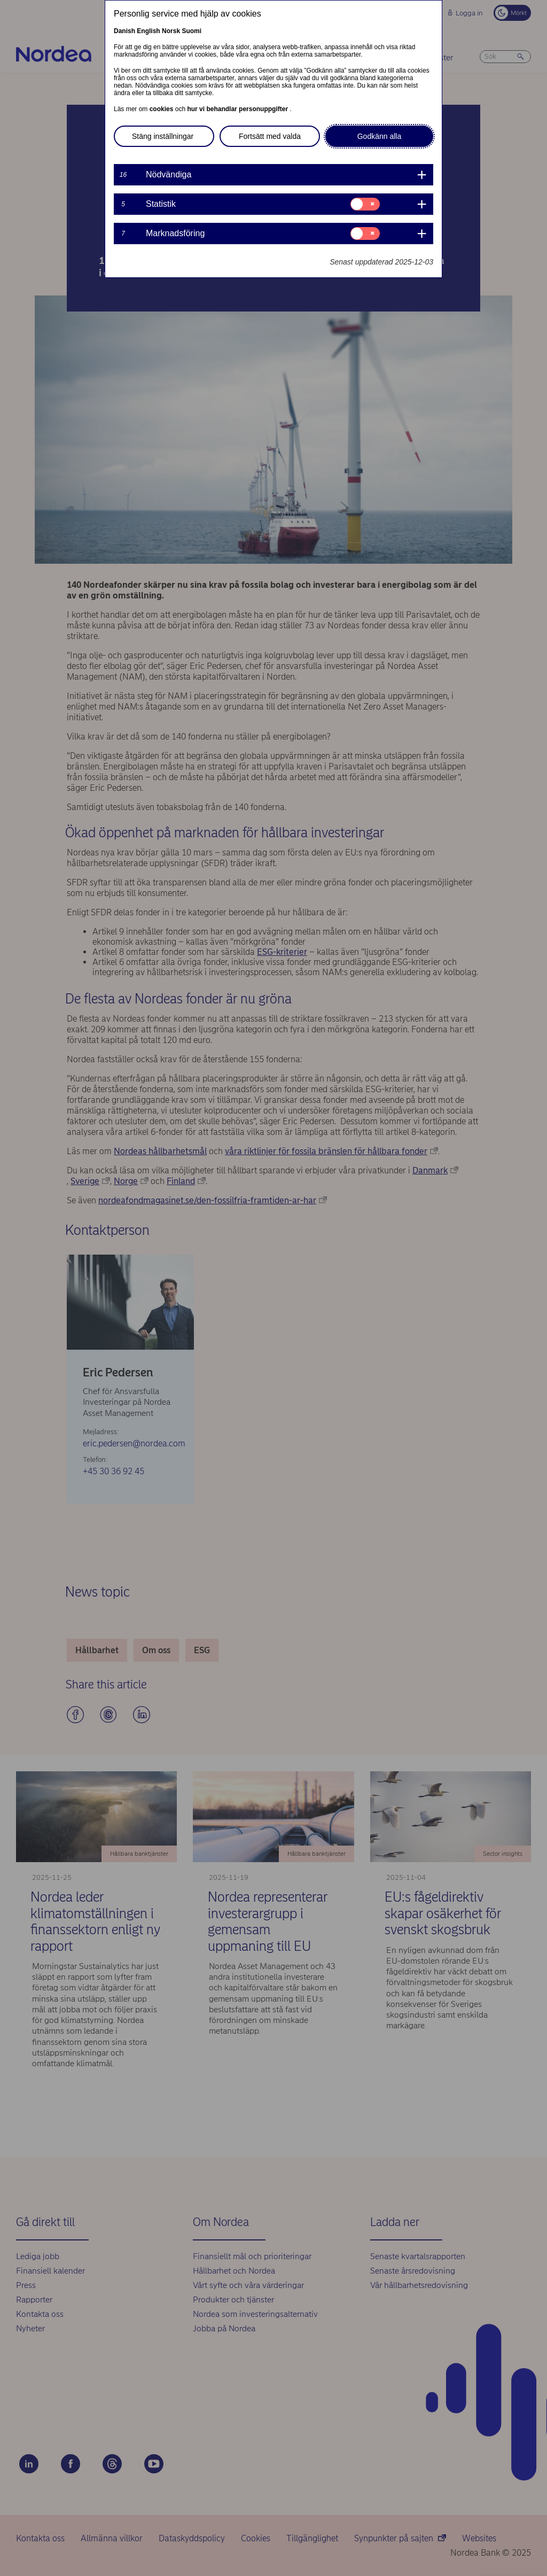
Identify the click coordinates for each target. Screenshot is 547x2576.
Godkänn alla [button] (379, 136)
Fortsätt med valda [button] (270, 136)
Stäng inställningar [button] (162, 136)
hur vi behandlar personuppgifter (238, 109)
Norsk (171, 31)
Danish (124, 31)
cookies (162, 109)
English (148, 31)
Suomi (191, 31)
